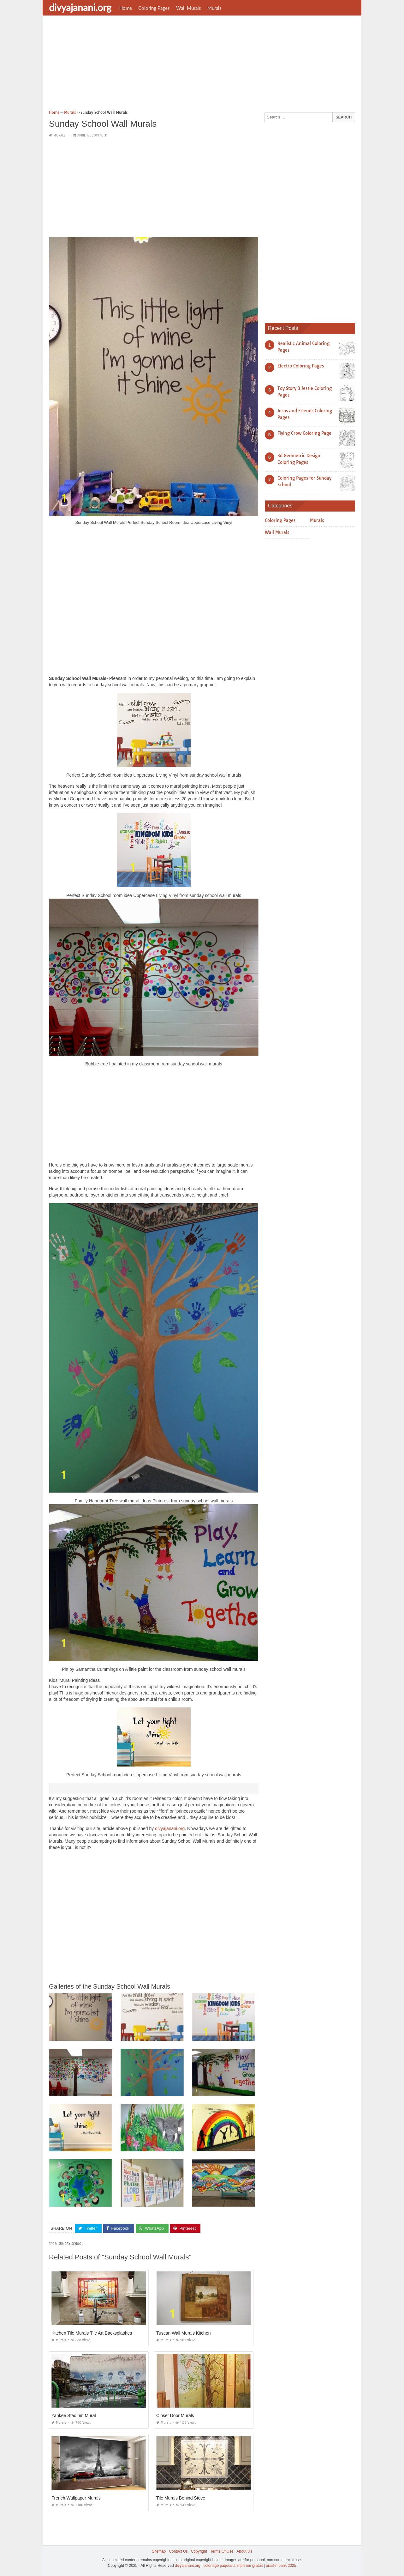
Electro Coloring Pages (300, 366)
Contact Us (178, 2551)
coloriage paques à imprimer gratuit (233, 2565)
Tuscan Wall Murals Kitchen (183, 2333)
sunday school (70, 2244)
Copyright (199, 2551)
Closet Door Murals (175, 2415)
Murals (214, 8)
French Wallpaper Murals (76, 2497)
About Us (244, 2551)
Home (125, 8)
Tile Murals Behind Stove (180, 2497)
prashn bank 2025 (281, 2565)
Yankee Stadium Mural (73, 2415)
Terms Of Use (221, 2551)
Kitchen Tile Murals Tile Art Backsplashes (91, 2333)
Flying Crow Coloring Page (304, 433)
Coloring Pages (154, 8)
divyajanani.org (80, 7)
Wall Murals (188, 8)
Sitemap (159, 2551)
